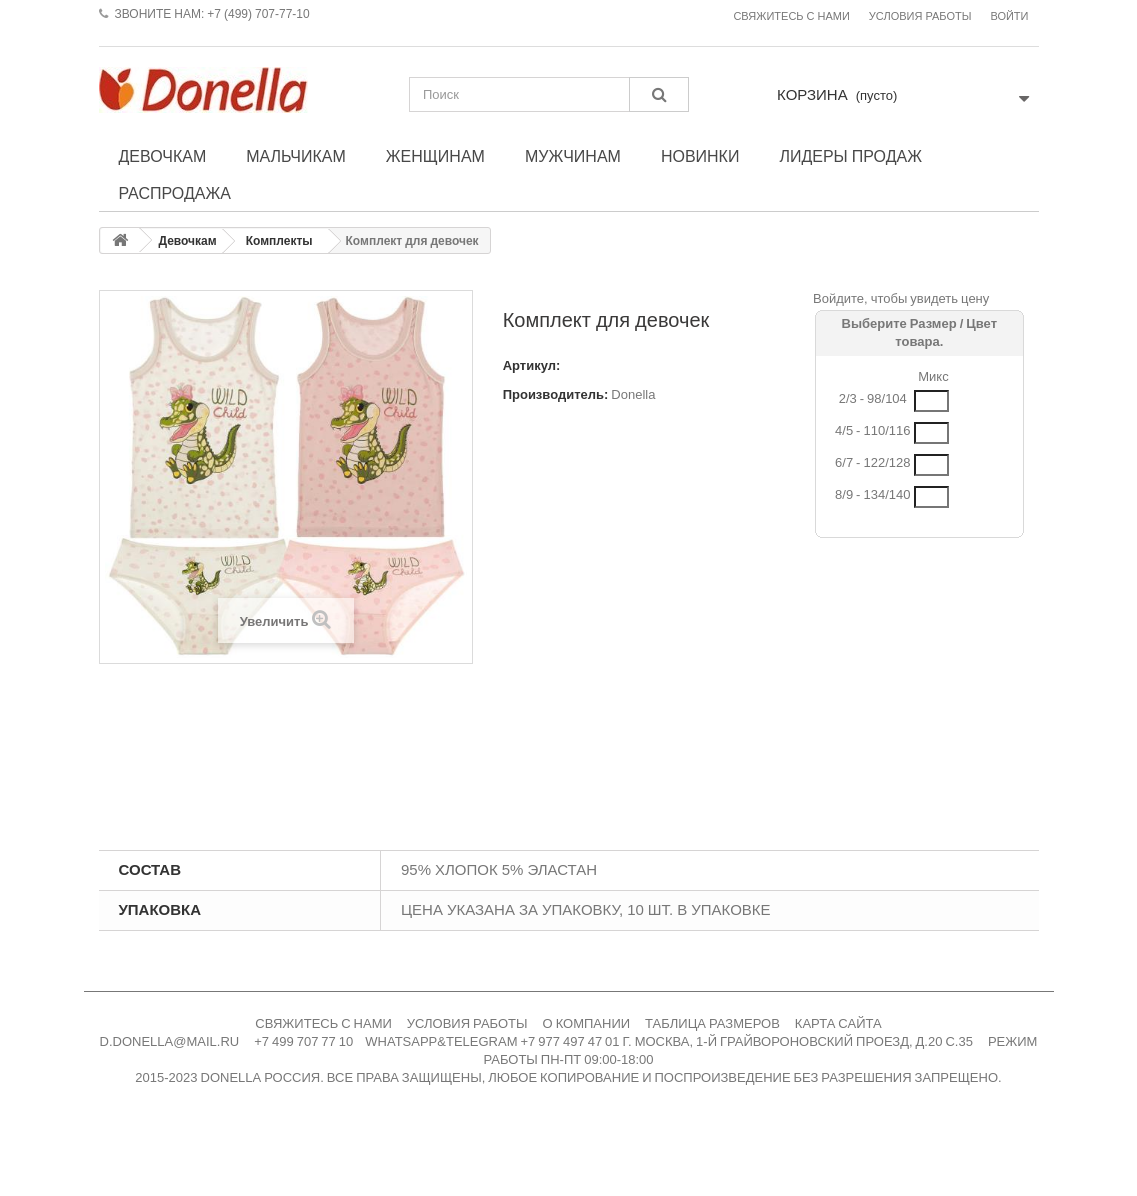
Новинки (700, 156)
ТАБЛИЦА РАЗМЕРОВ (712, 1023)
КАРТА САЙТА (838, 1023)
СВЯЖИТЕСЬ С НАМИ (323, 1023)
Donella (633, 394)
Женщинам (435, 156)
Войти (1009, 16)
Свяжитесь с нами (791, 16)
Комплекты (279, 241)
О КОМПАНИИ (587, 1023)
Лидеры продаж (850, 156)
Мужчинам (573, 156)
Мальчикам (296, 156)
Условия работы (920, 16)
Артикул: (532, 365)
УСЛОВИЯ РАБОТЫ (467, 1023)
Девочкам (163, 156)
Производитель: (556, 394)
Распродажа (175, 193)
